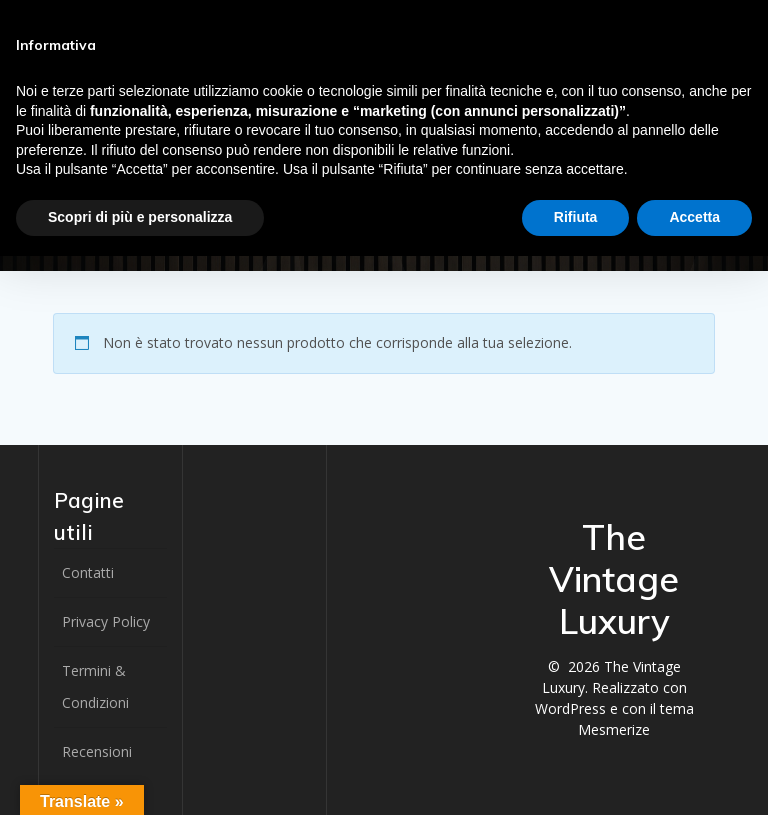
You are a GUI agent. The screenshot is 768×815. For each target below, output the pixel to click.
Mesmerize (614, 729)
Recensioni (97, 751)
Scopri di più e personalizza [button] (140, 217)
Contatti (88, 572)
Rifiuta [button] (576, 217)
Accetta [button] (694, 217)
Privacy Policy (106, 621)
